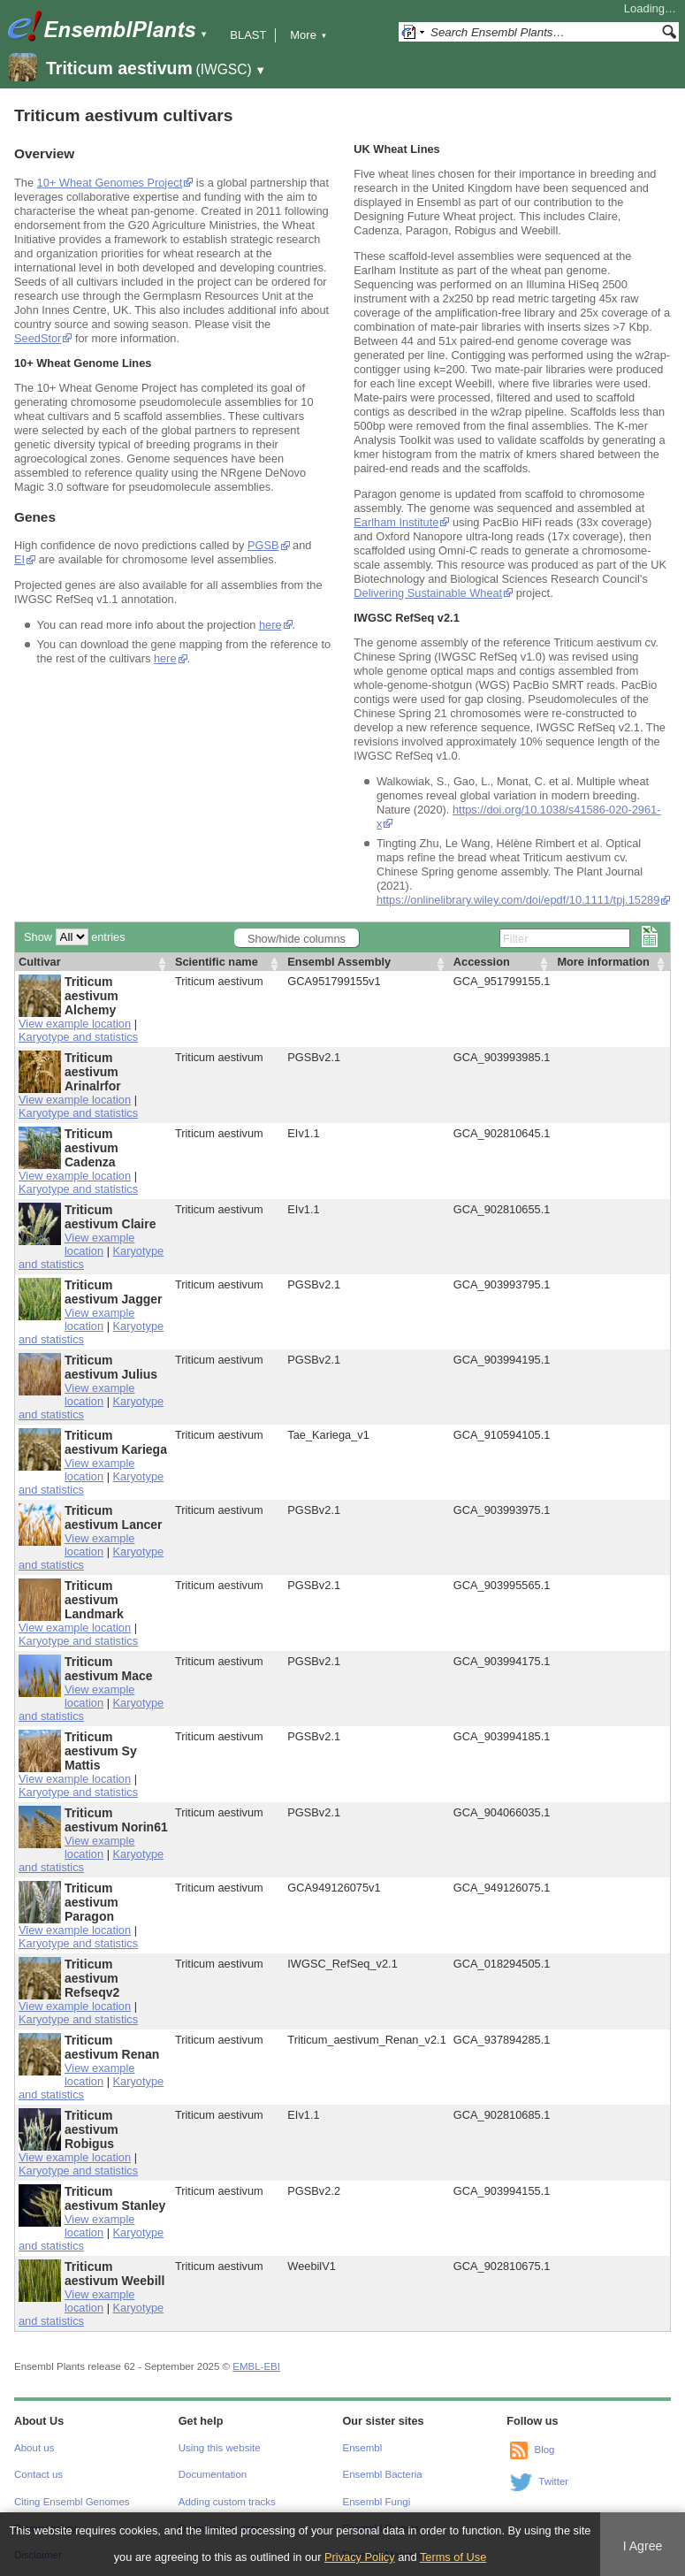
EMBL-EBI (256, 2366)
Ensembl (363, 2447)
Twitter (553, 2481)
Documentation (213, 2474)
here (270, 624)
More (308, 35)
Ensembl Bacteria (382, 2474)
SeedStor (37, 338)
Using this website (220, 2447)
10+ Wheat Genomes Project (110, 182)
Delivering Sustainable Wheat (428, 593)
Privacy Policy (359, 2557)
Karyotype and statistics (78, 1036)
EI (19, 559)
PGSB (263, 545)
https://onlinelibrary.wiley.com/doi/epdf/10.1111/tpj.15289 (518, 899)
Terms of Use (453, 2557)
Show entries (75, 937)
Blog (544, 2449)
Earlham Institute (396, 522)
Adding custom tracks (227, 2501)
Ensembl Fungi (377, 2501)
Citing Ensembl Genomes (72, 2501)
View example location (75, 1023)
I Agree (643, 2546)
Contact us (38, 2474)
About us (34, 2447)
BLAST (248, 35)
